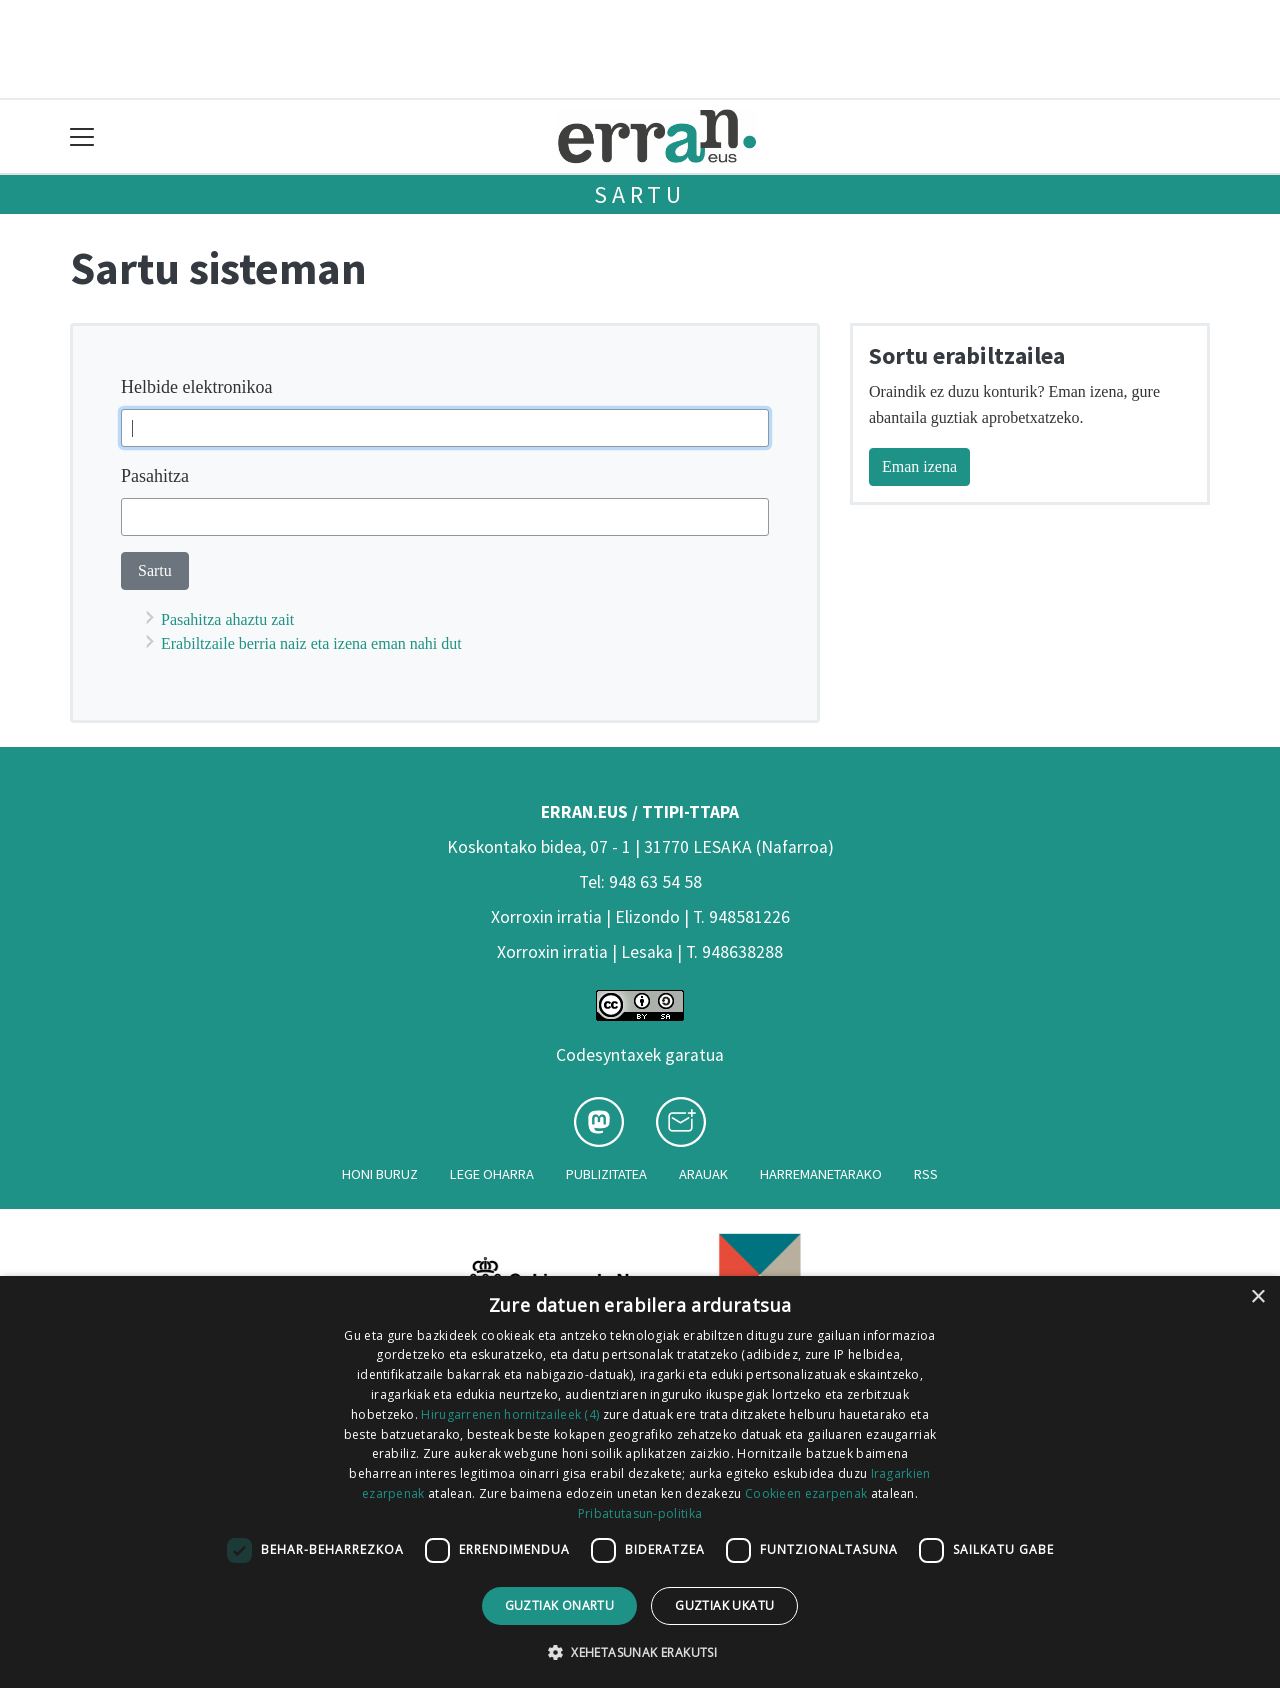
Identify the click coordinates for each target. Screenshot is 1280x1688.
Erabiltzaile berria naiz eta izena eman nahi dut (311, 643)
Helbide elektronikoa (196, 387)
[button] (640, 1652)
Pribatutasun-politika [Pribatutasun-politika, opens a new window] (640, 1513)
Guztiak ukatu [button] (724, 1605)
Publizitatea (606, 1174)
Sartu (640, 194)
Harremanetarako (821, 1174)
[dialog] (640, 1482)
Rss (926, 1174)
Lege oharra (492, 1174)
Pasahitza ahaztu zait (227, 619)
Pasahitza (155, 476)
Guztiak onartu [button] (560, 1605)
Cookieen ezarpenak (806, 1493)
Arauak (703, 1174)
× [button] (1257, 1297)
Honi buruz (380, 1174)
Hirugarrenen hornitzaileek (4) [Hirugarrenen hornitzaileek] (510, 1414)
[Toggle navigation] (82, 136)
